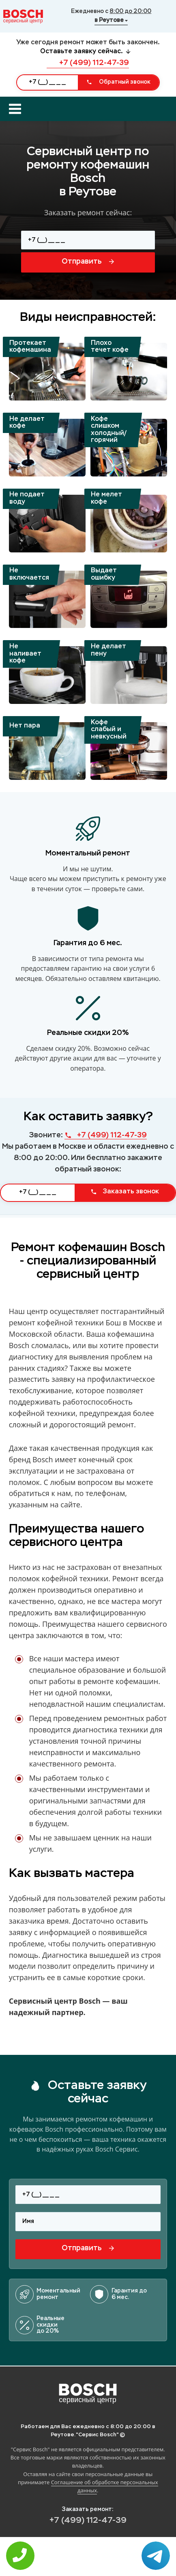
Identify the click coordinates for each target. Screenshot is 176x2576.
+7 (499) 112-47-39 (88, 63)
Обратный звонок (118, 82)
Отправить (88, 261)
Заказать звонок (124, 1191)
